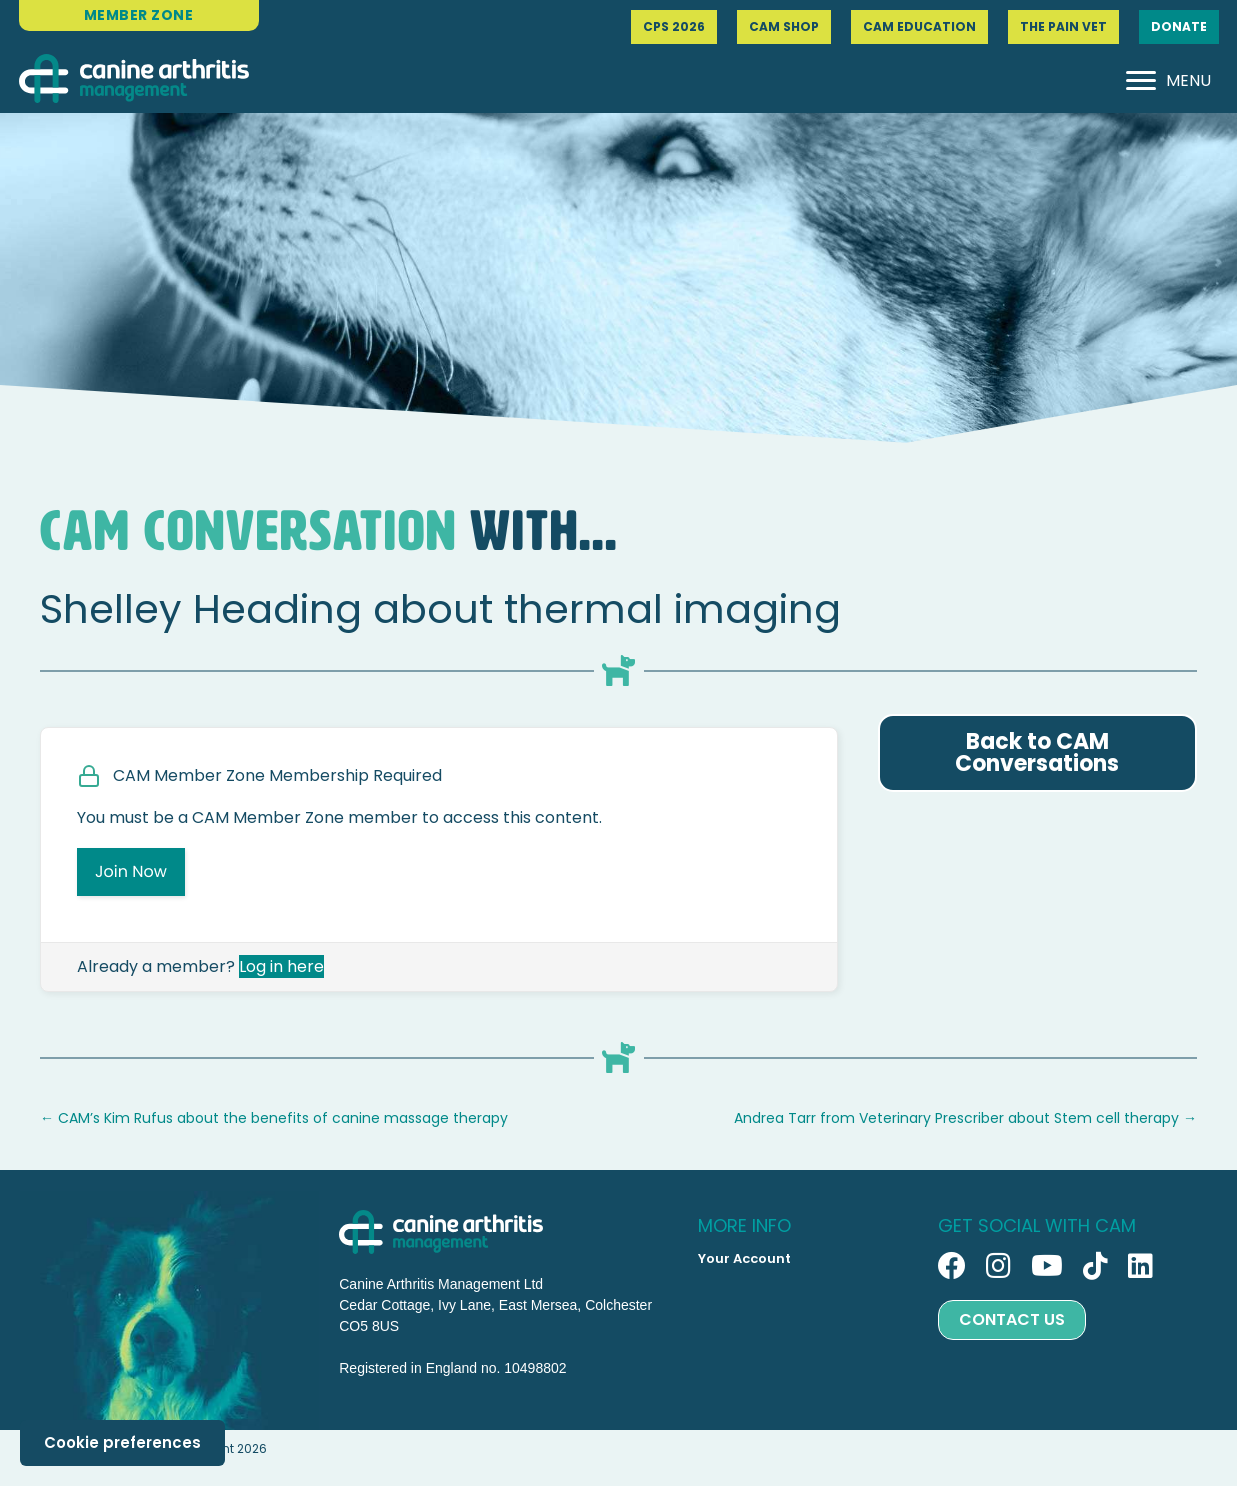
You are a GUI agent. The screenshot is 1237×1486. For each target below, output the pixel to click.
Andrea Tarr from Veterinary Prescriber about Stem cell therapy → (965, 1118)
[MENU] (1168, 81)
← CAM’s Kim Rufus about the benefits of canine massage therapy (274, 1118)
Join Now (131, 871)
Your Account (744, 1258)
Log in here (281, 966)
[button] (952, 1266)
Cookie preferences (122, 1442)
